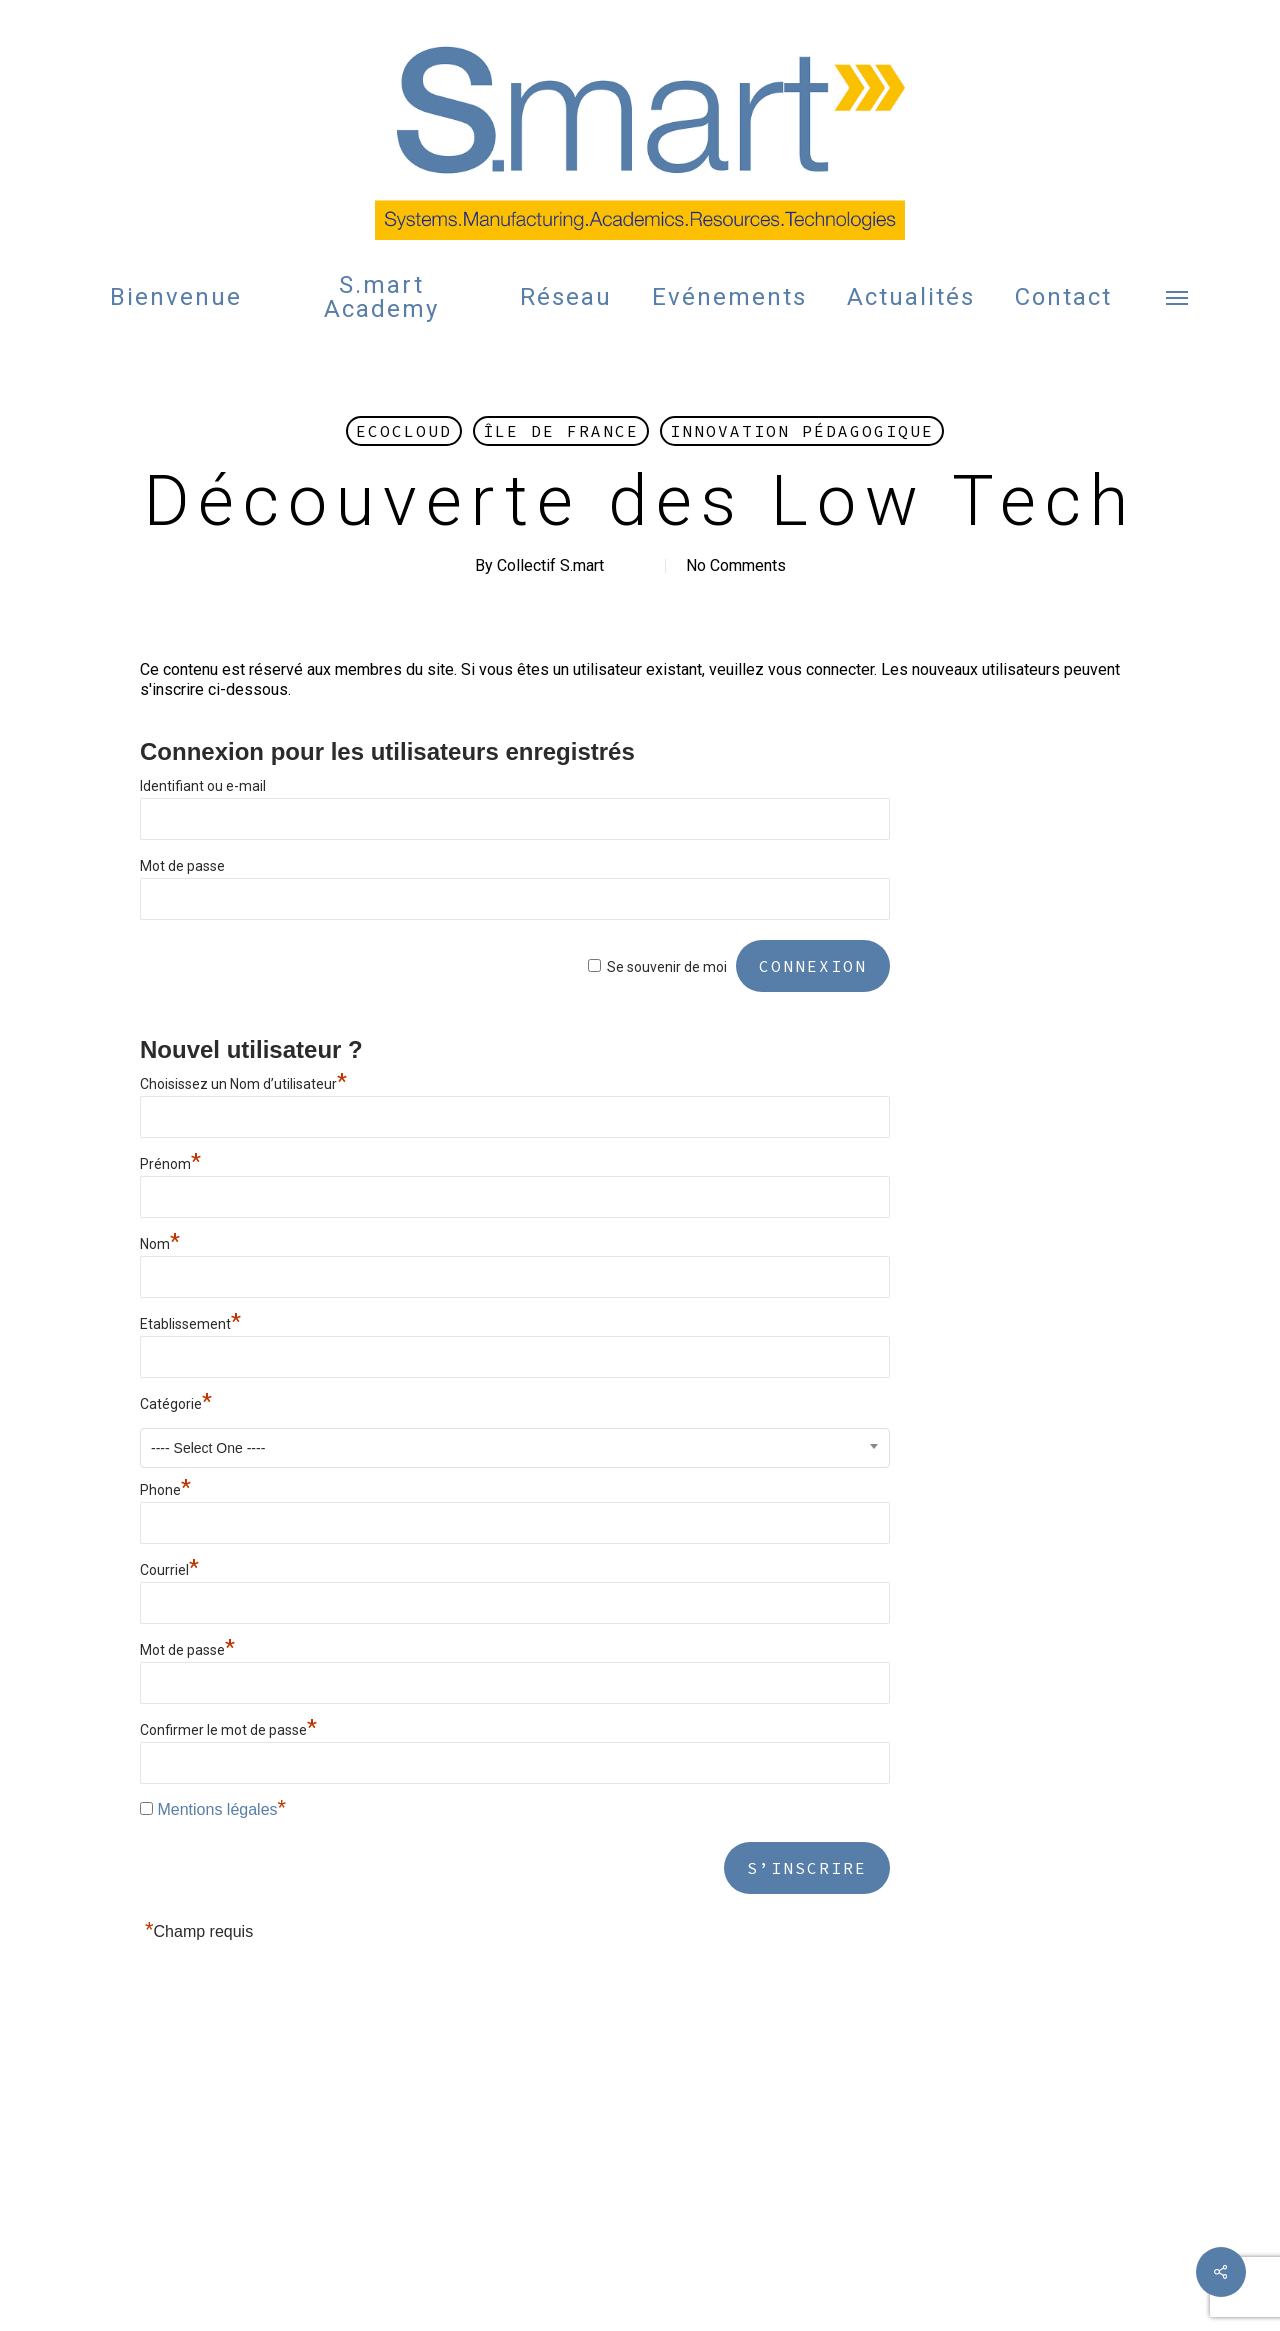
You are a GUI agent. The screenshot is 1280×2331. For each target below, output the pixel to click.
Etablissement (190, 1324)
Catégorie (176, 1404)
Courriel (169, 1570)
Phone (165, 1490)
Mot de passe (182, 866)
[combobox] (515, 1448)
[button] (1178, 297)
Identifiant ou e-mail (203, 786)
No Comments (736, 565)
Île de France (561, 431)
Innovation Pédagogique (802, 431)
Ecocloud (404, 431)
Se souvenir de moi (667, 967)
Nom (160, 1244)
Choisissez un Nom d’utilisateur (243, 1084)
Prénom (170, 1164)
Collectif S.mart (550, 565)
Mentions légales (217, 1809)
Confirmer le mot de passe (228, 1730)
